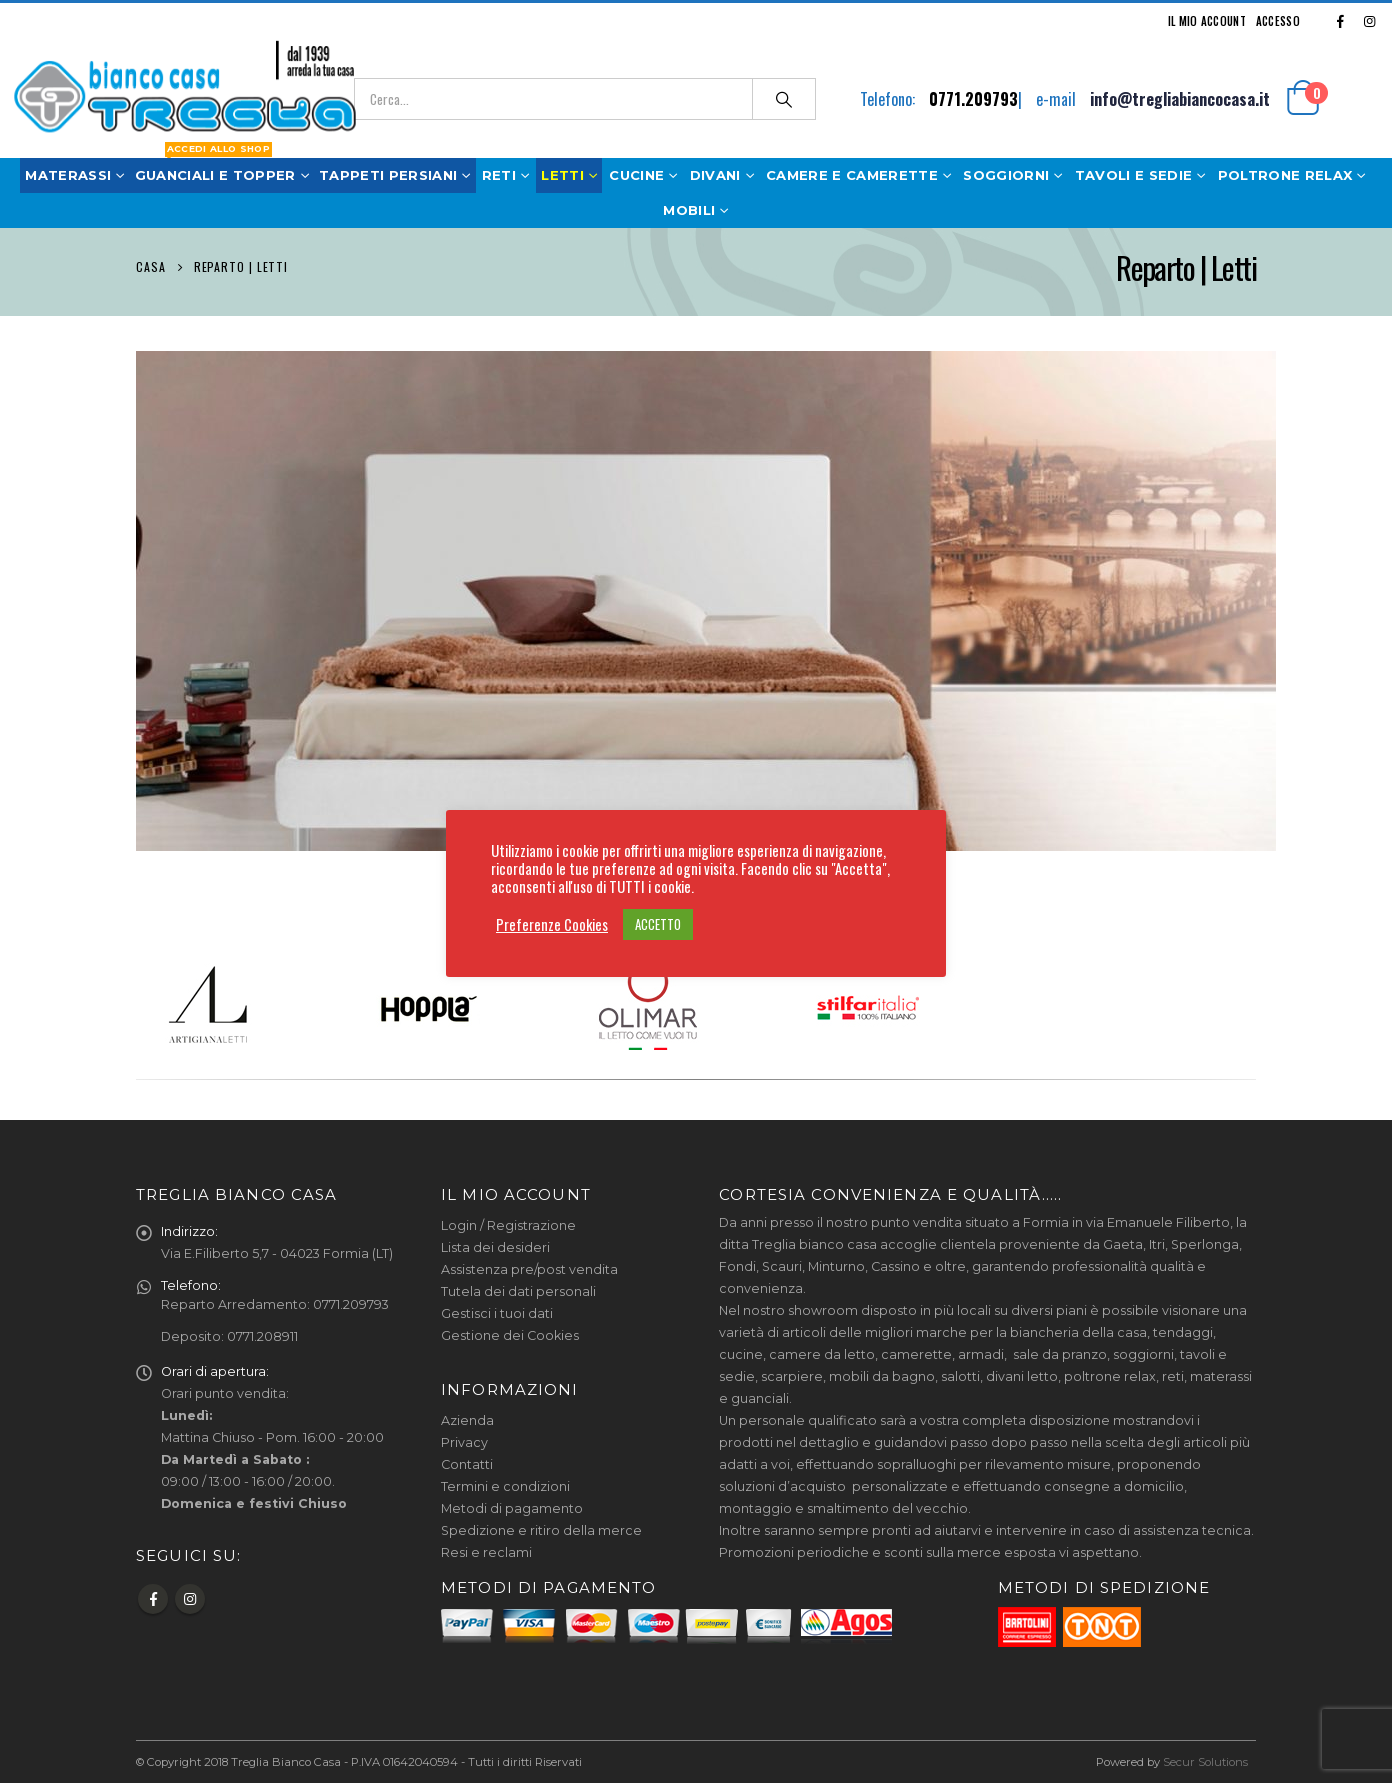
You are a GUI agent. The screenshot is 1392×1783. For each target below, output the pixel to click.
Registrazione (531, 1225)
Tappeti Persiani (388, 175)
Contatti (467, 1464)
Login (459, 1225)
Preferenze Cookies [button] (552, 925)
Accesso (1278, 21)
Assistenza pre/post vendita (529, 1269)
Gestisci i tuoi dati (497, 1313)
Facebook (153, 1599)
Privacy (464, 1442)
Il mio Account (1207, 21)
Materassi (77, 170)
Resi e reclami (486, 1552)
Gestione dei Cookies (510, 1335)
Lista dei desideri (495, 1247)
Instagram (190, 1599)
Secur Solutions (1205, 1762)
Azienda (467, 1420)
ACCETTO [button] (658, 924)
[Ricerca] (784, 99)
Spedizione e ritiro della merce (541, 1530)
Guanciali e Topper (215, 175)
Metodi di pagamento (512, 1508)
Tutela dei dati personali (518, 1291)
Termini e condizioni (505, 1486)
